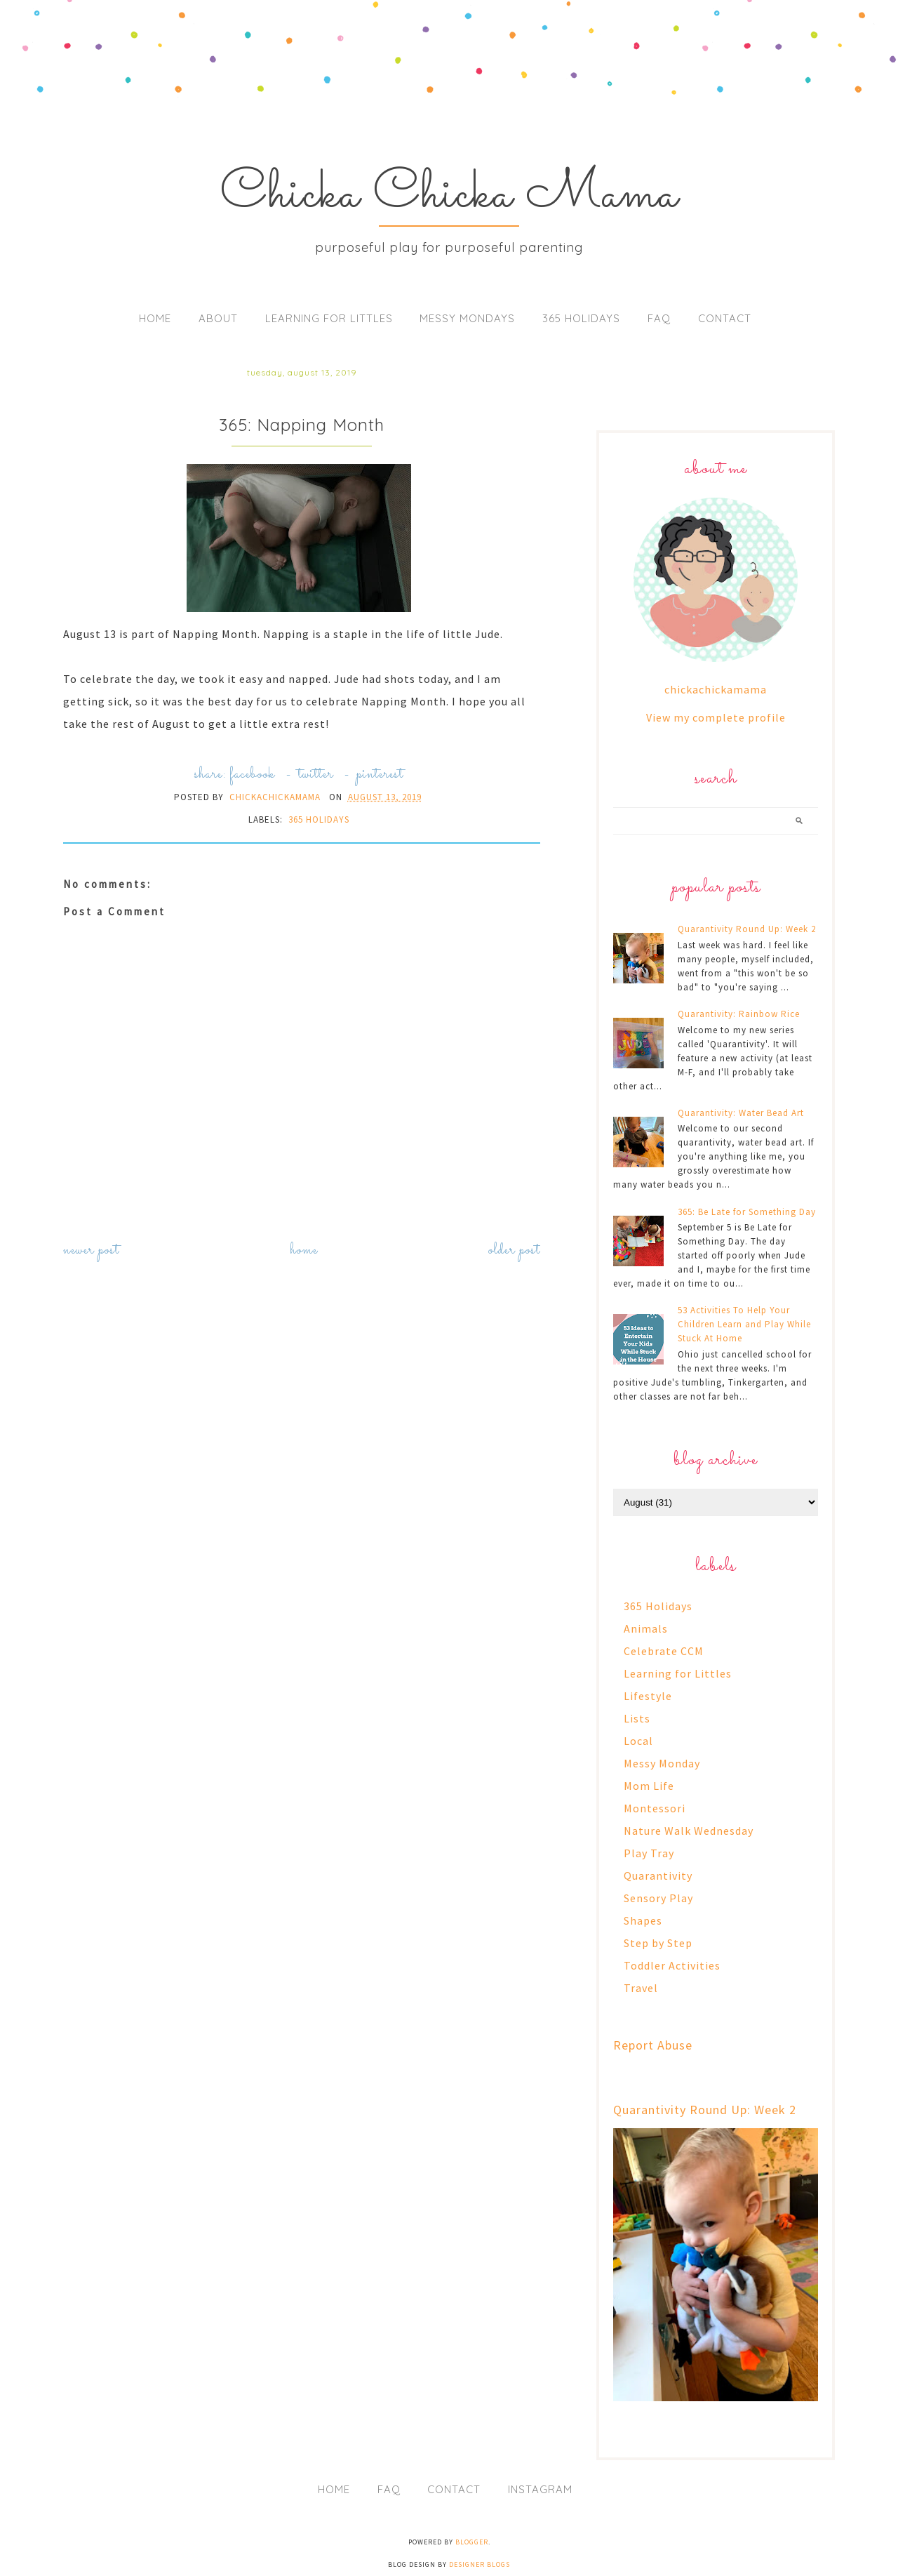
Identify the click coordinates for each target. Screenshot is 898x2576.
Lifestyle (648, 1696)
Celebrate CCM (664, 1651)
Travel (641, 1988)
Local (638, 1741)
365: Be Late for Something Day (747, 1212)
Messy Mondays (467, 318)
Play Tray (649, 1853)
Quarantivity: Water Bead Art (741, 1113)
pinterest (379, 774)
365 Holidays (581, 318)
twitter (315, 774)
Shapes (643, 1920)
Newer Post (91, 1250)
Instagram (540, 2489)
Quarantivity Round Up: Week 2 (747, 929)
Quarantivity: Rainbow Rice (739, 1014)
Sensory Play (658, 1898)
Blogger (471, 2542)
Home (155, 318)
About (218, 318)
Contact (724, 318)
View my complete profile (716, 717)
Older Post (514, 1250)
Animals (646, 1628)
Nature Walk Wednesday (688, 1831)
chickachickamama (715, 689)
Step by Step (658, 1943)
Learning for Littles (329, 318)
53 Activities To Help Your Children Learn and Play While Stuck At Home (744, 1324)
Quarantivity (658, 1875)
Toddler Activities (672, 1965)
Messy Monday (662, 1763)
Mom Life (649, 1786)
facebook (252, 774)
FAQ (659, 318)
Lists (637, 1718)
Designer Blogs (479, 2564)
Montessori (654, 1808)
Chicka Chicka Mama (449, 195)
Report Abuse (652, 2045)
